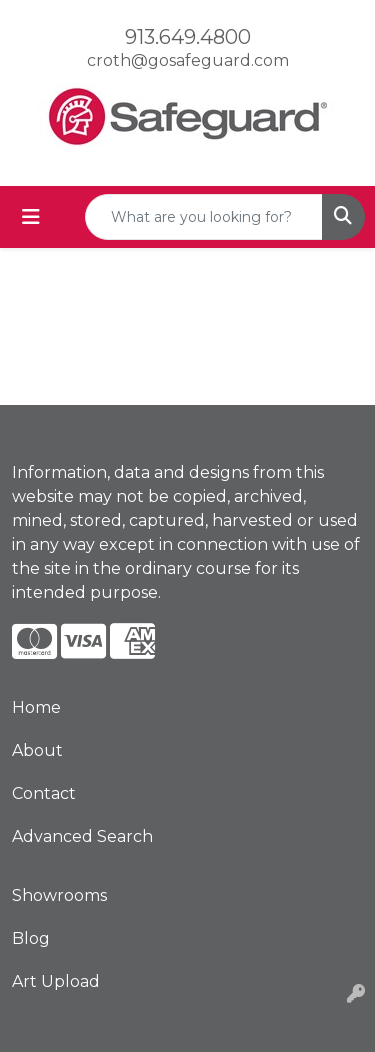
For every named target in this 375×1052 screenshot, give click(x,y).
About (37, 750)
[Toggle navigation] (31, 217)
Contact (44, 793)
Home (36, 707)
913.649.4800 (188, 37)
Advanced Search (82, 836)
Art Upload (56, 981)
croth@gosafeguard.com (188, 60)
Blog (31, 938)
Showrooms (59, 895)
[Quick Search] (204, 217)
